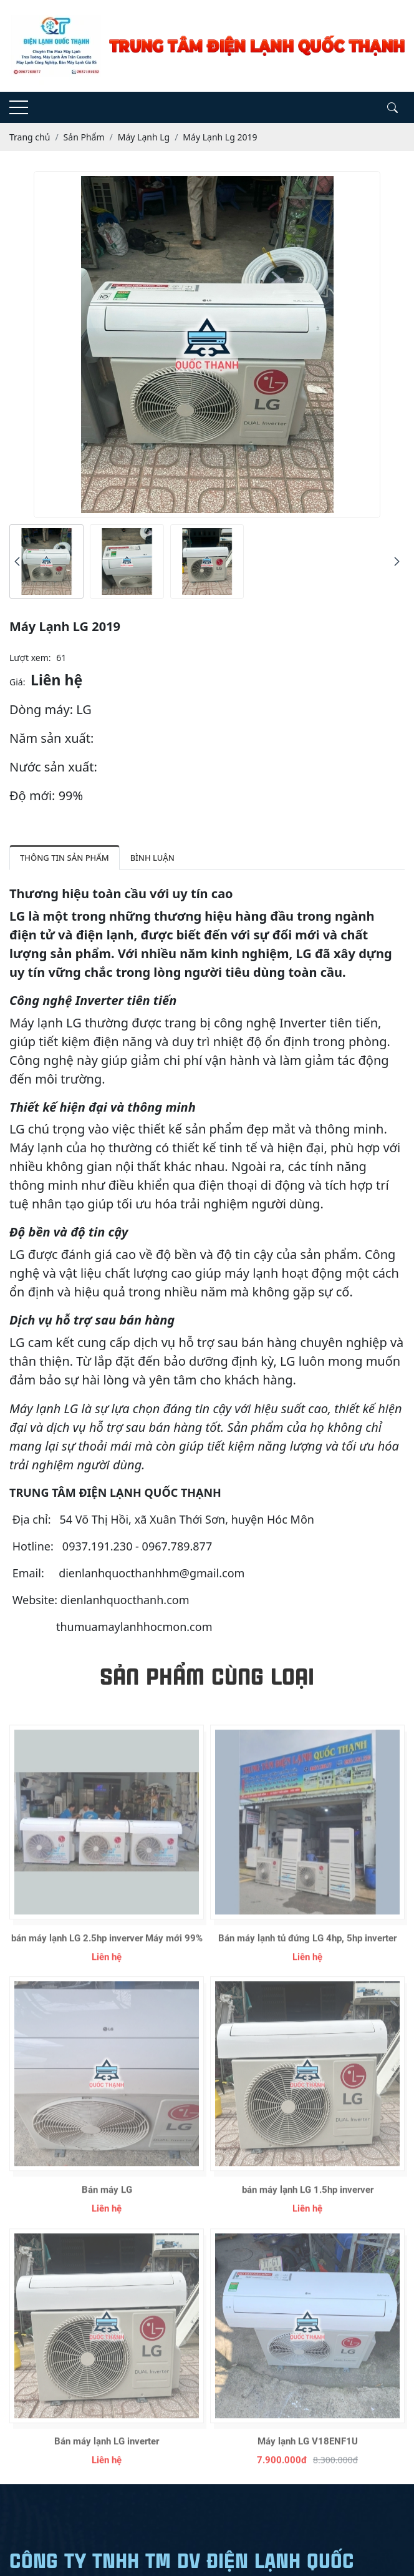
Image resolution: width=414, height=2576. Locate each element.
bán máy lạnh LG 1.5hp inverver (307, 2215)
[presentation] (17, 561)
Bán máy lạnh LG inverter (106, 2467)
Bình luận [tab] (152, 857)
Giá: (17, 682)
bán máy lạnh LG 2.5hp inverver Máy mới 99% (107, 1964)
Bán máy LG (107, 2215)
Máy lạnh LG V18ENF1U (308, 2467)
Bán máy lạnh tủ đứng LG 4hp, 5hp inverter (307, 1964)
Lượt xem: (30, 658)
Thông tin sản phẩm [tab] (64, 857)
